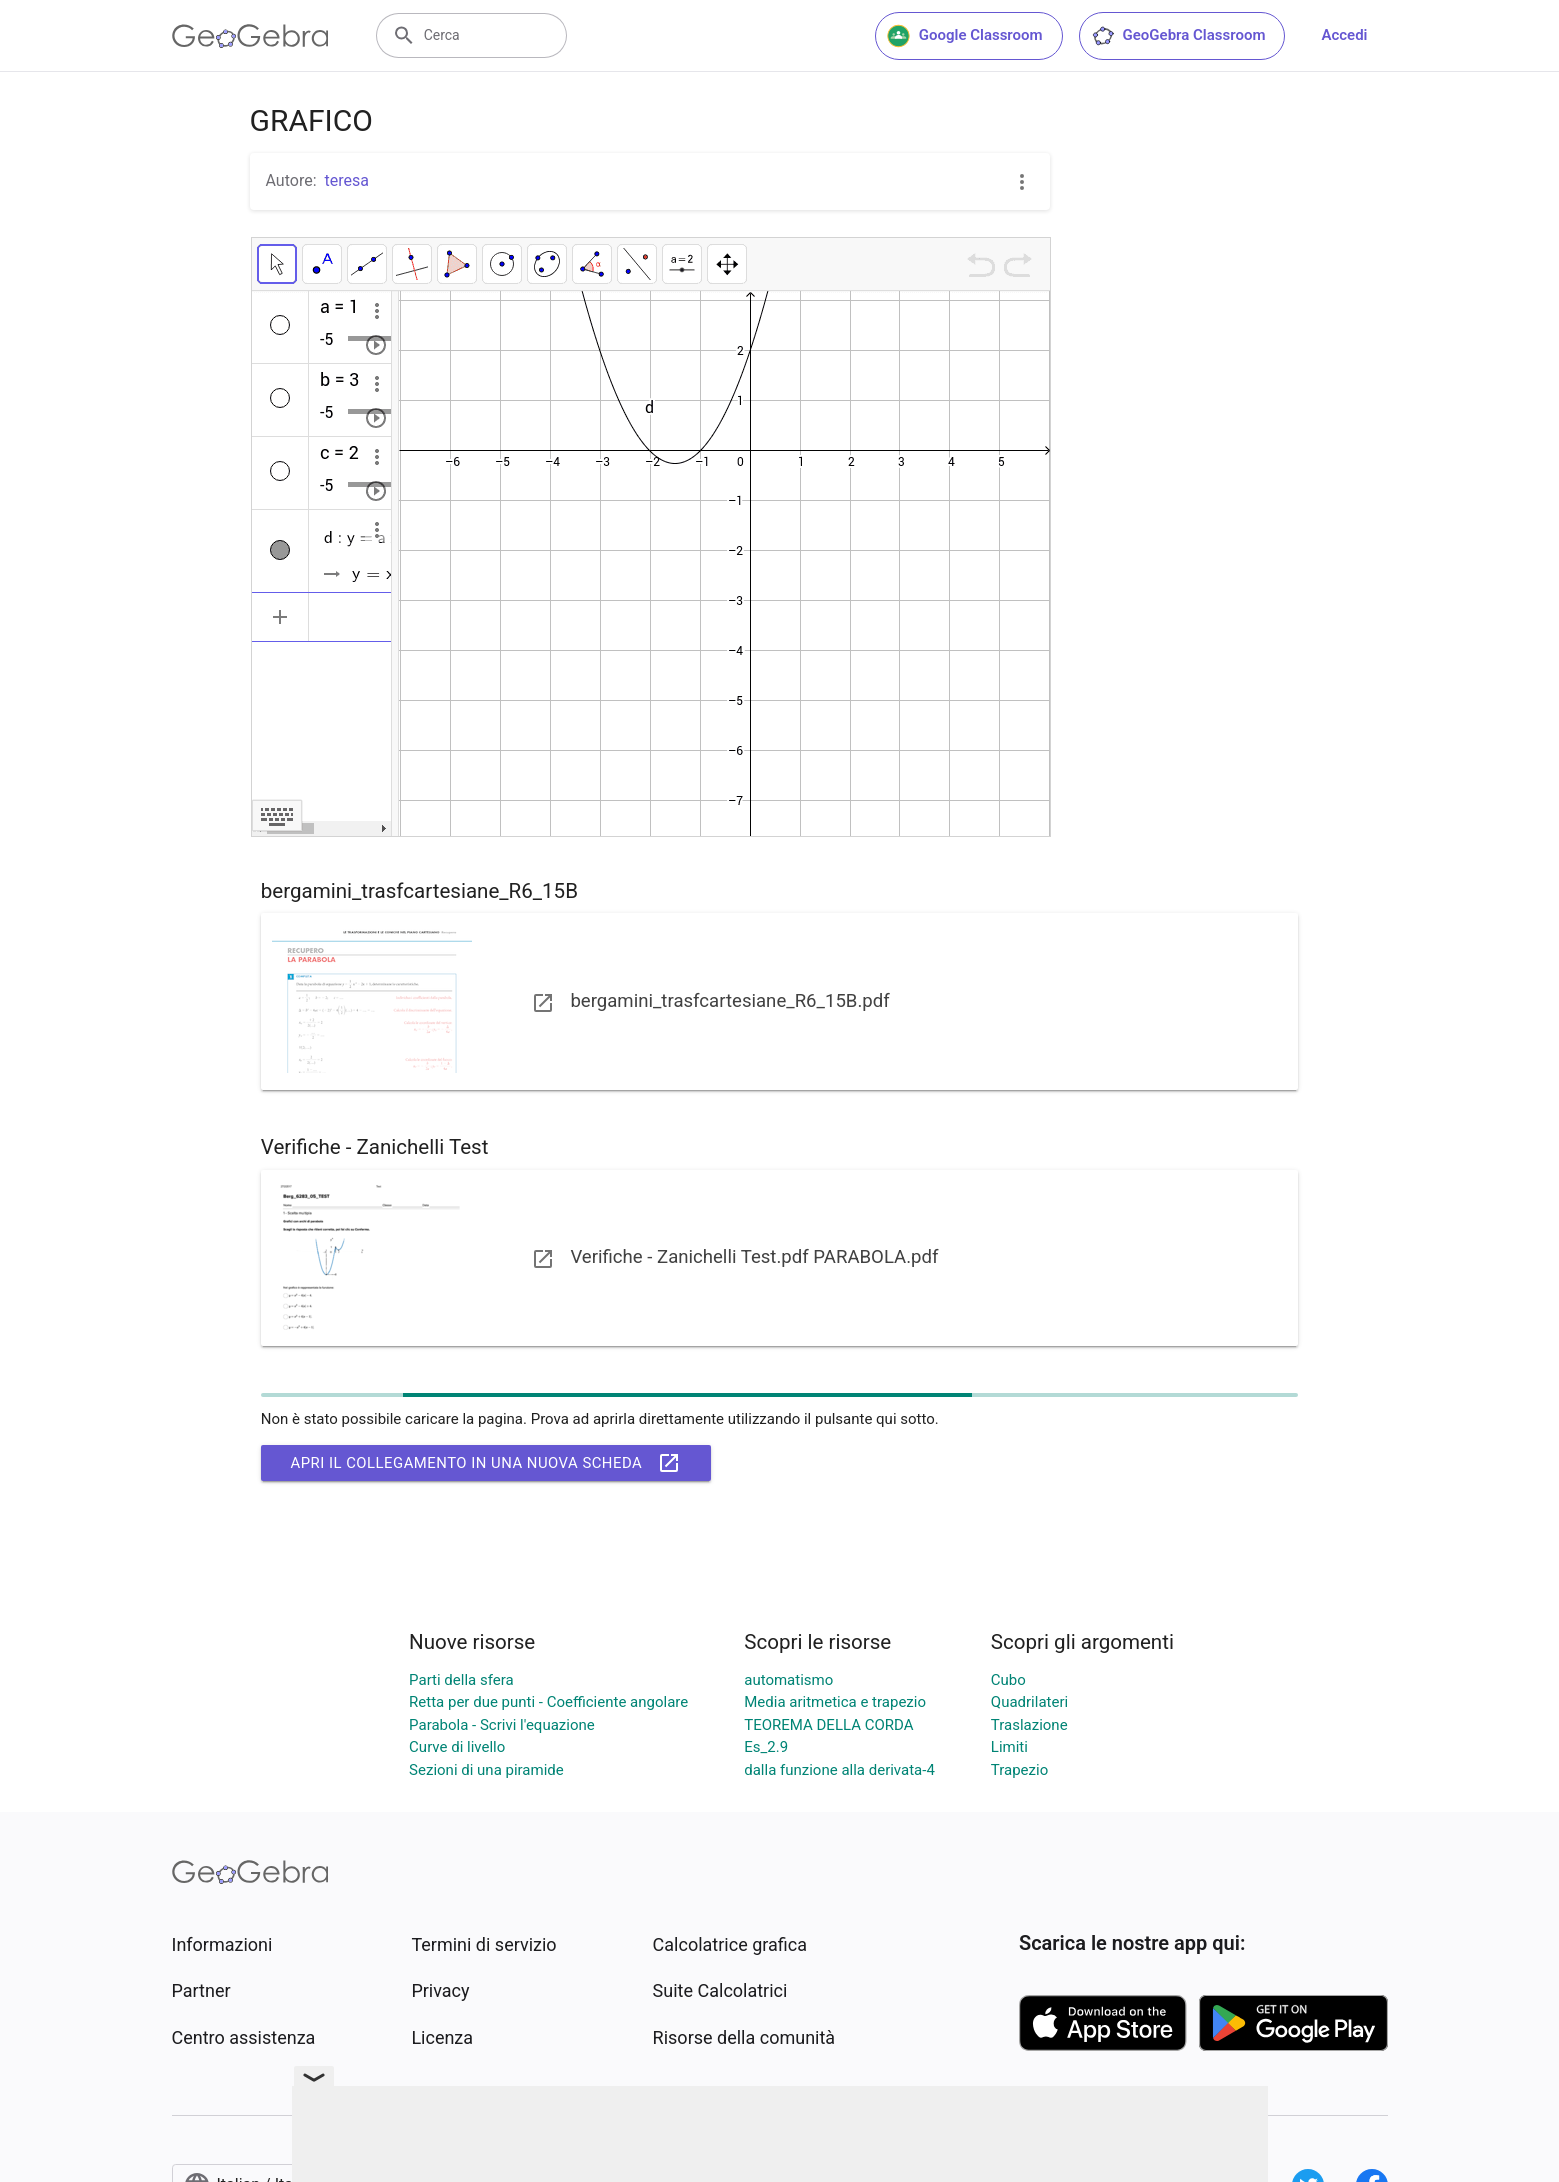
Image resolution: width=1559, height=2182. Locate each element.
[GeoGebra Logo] (250, 36)
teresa (347, 180)
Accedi (1344, 35)
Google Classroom (965, 36)
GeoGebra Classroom (1178, 36)
